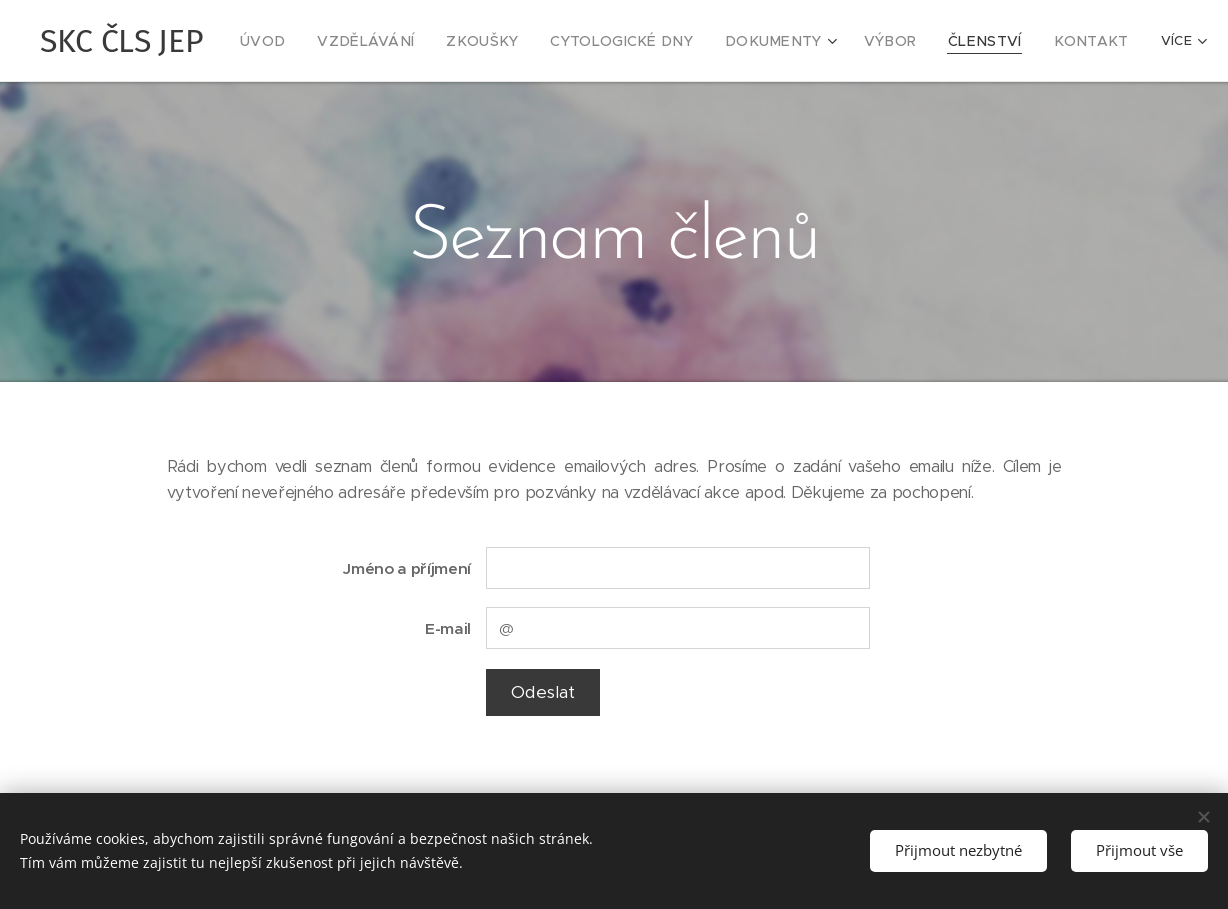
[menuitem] (304, 41)
